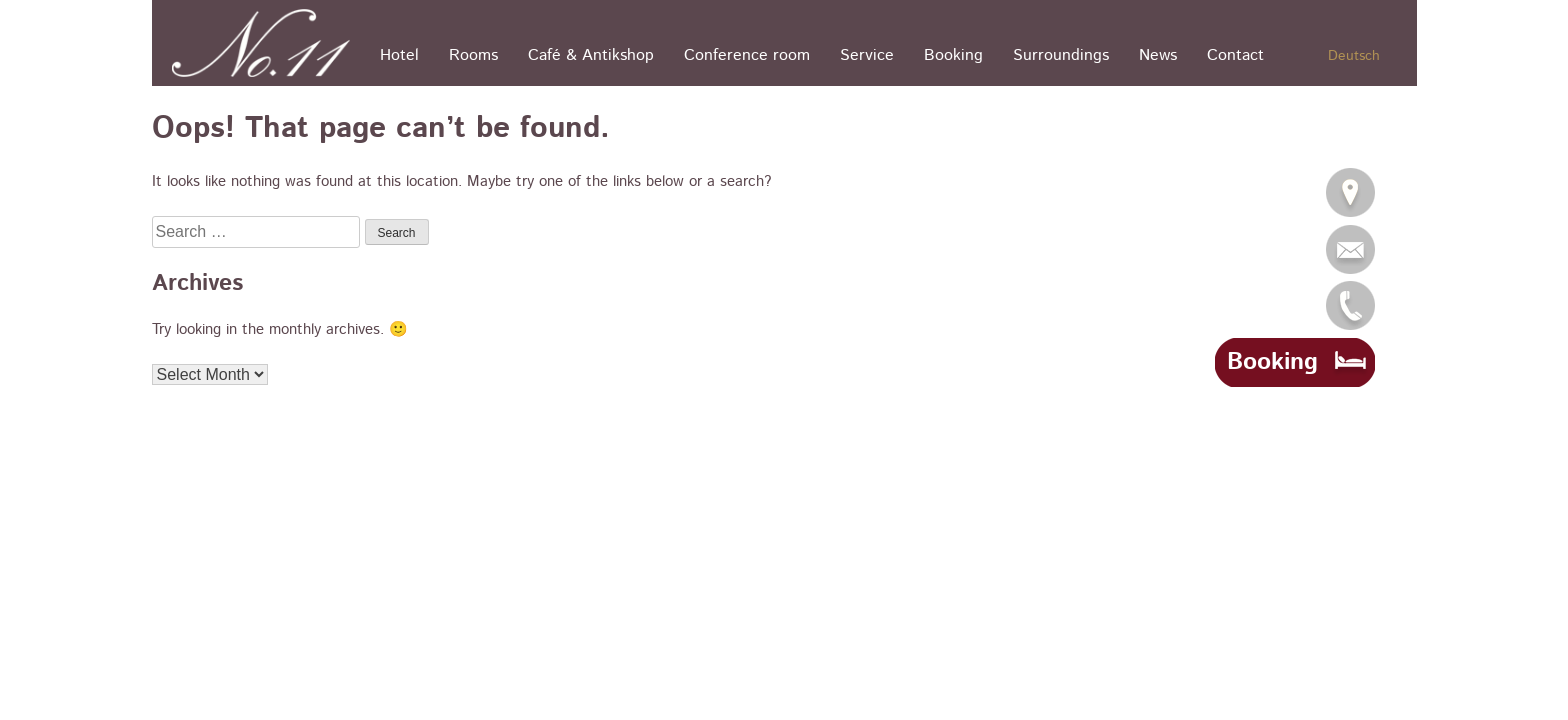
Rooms (473, 55)
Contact (1235, 55)
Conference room (747, 55)
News (1158, 55)
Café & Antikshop (591, 55)
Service (867, 55)
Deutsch (1354, 56)
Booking (953, 55)
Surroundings (1061, 55)
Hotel (399, 55)
